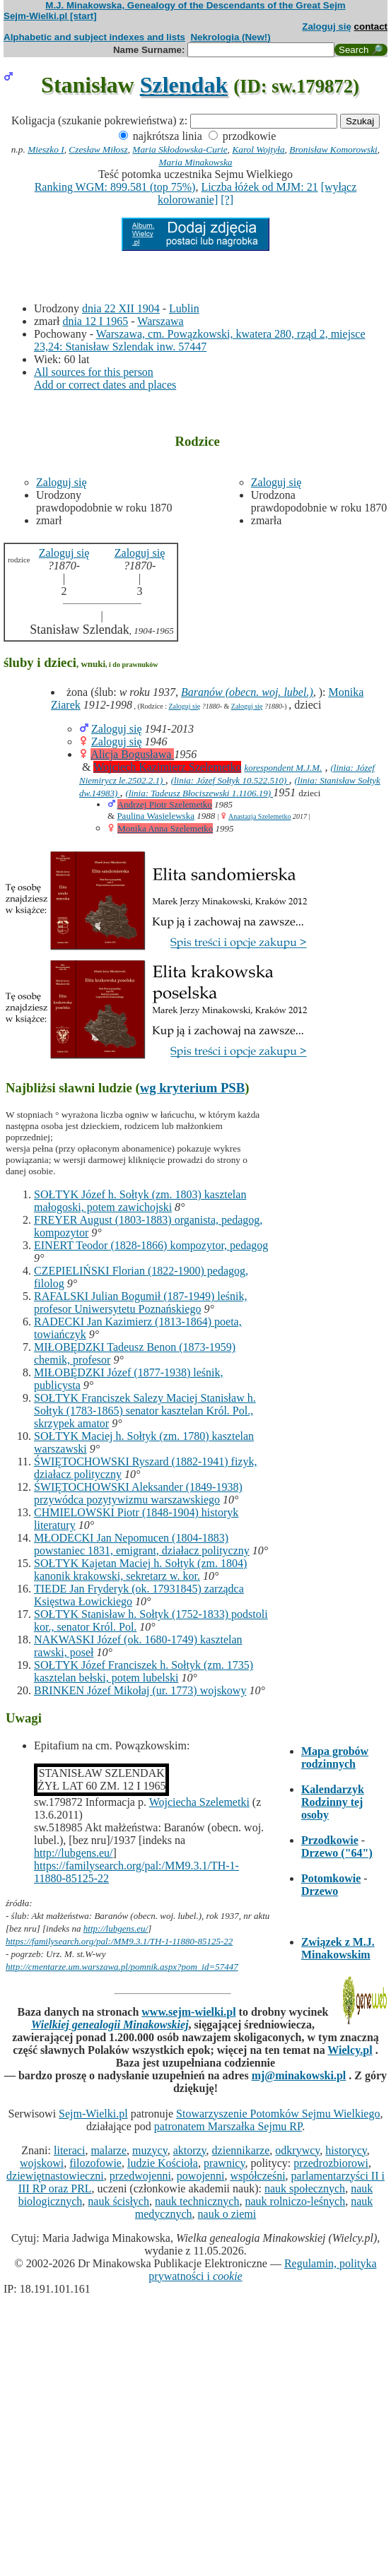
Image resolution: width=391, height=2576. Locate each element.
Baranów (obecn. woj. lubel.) (247, 692)
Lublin (184, 308)
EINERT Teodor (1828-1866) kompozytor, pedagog (151, 1245)
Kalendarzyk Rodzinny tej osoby (332, 1802)
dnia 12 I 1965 (95, 321)
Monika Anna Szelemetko (165, 828)
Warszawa (160, 321)
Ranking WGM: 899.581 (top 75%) (115, 187)
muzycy (150, 2150)
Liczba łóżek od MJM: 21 (259, 187)
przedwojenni (140, 2176)
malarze (109, 2150)
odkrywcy (297, 2150)
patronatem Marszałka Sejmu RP (228, 2126)
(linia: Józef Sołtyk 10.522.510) (230, 780)
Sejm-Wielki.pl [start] (50, 16)
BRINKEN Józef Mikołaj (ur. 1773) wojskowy (140, 1690)
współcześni (257, 2176)
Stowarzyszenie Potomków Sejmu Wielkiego (278, 2114)
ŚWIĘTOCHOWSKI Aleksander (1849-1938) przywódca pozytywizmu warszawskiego (138, 1493)
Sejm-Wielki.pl (93, 2114)
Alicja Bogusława (132, 754)
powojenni (201, 2176)
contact (370, 26)
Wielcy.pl (349, 2050)
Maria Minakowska (195, 162)
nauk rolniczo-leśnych (295, 2201)
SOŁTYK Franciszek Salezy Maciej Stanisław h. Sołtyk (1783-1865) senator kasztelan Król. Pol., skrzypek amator (145, 1410)
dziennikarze (241, 2150)
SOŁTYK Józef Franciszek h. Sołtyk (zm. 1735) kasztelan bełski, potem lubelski (143, 1671)
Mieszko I (46, 149)
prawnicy (224, 2163)
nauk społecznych (304, 2188)
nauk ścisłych (118, 2201)
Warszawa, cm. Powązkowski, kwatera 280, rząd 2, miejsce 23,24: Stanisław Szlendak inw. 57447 (200, 340)
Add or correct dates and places (105, 385)
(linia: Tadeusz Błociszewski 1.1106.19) (200, 793)
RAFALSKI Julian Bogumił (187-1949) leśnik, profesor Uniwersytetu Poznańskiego (140, 1302)
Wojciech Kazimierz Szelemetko (167, 767)
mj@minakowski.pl (299, 2075)
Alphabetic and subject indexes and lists (94, 37)
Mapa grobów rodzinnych (334, 1757)
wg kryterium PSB (192, 1087)
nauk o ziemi (227, 2214)
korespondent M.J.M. (283, 767)
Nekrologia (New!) (230, 37)
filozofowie (95, 2163)
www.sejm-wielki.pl (188, 2012)
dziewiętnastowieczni (55, 2176)
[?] (227, 200)
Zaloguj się (326, 26)
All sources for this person (93, 372)
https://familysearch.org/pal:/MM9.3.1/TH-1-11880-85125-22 (119, 1941)
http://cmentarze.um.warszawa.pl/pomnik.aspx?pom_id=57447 (122, 1966)
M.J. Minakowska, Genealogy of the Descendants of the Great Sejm (195, 5)
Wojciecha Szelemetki (199, 1802)
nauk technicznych (197, 2201)
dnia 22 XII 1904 (121, 308)
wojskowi (42, 2163)
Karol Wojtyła (258, 149)
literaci (69, 2150)
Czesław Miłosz (98, 149)
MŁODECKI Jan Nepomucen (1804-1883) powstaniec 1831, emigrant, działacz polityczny (142, 1544)
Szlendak (184, 85)
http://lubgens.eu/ (73, 1853)
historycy (346, 2150)
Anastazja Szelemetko (259, 816)
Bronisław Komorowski (333, 149)
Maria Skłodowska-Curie (179, 149)
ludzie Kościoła (162, 2163)
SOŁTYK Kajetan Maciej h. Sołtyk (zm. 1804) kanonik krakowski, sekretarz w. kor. (140, 1569)
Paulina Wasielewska (155, 815)
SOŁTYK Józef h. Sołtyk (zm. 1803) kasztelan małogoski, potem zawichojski (140, 1200)
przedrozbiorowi (330, 2163)
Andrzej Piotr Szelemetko (164, 804)
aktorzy (189, 2150)
